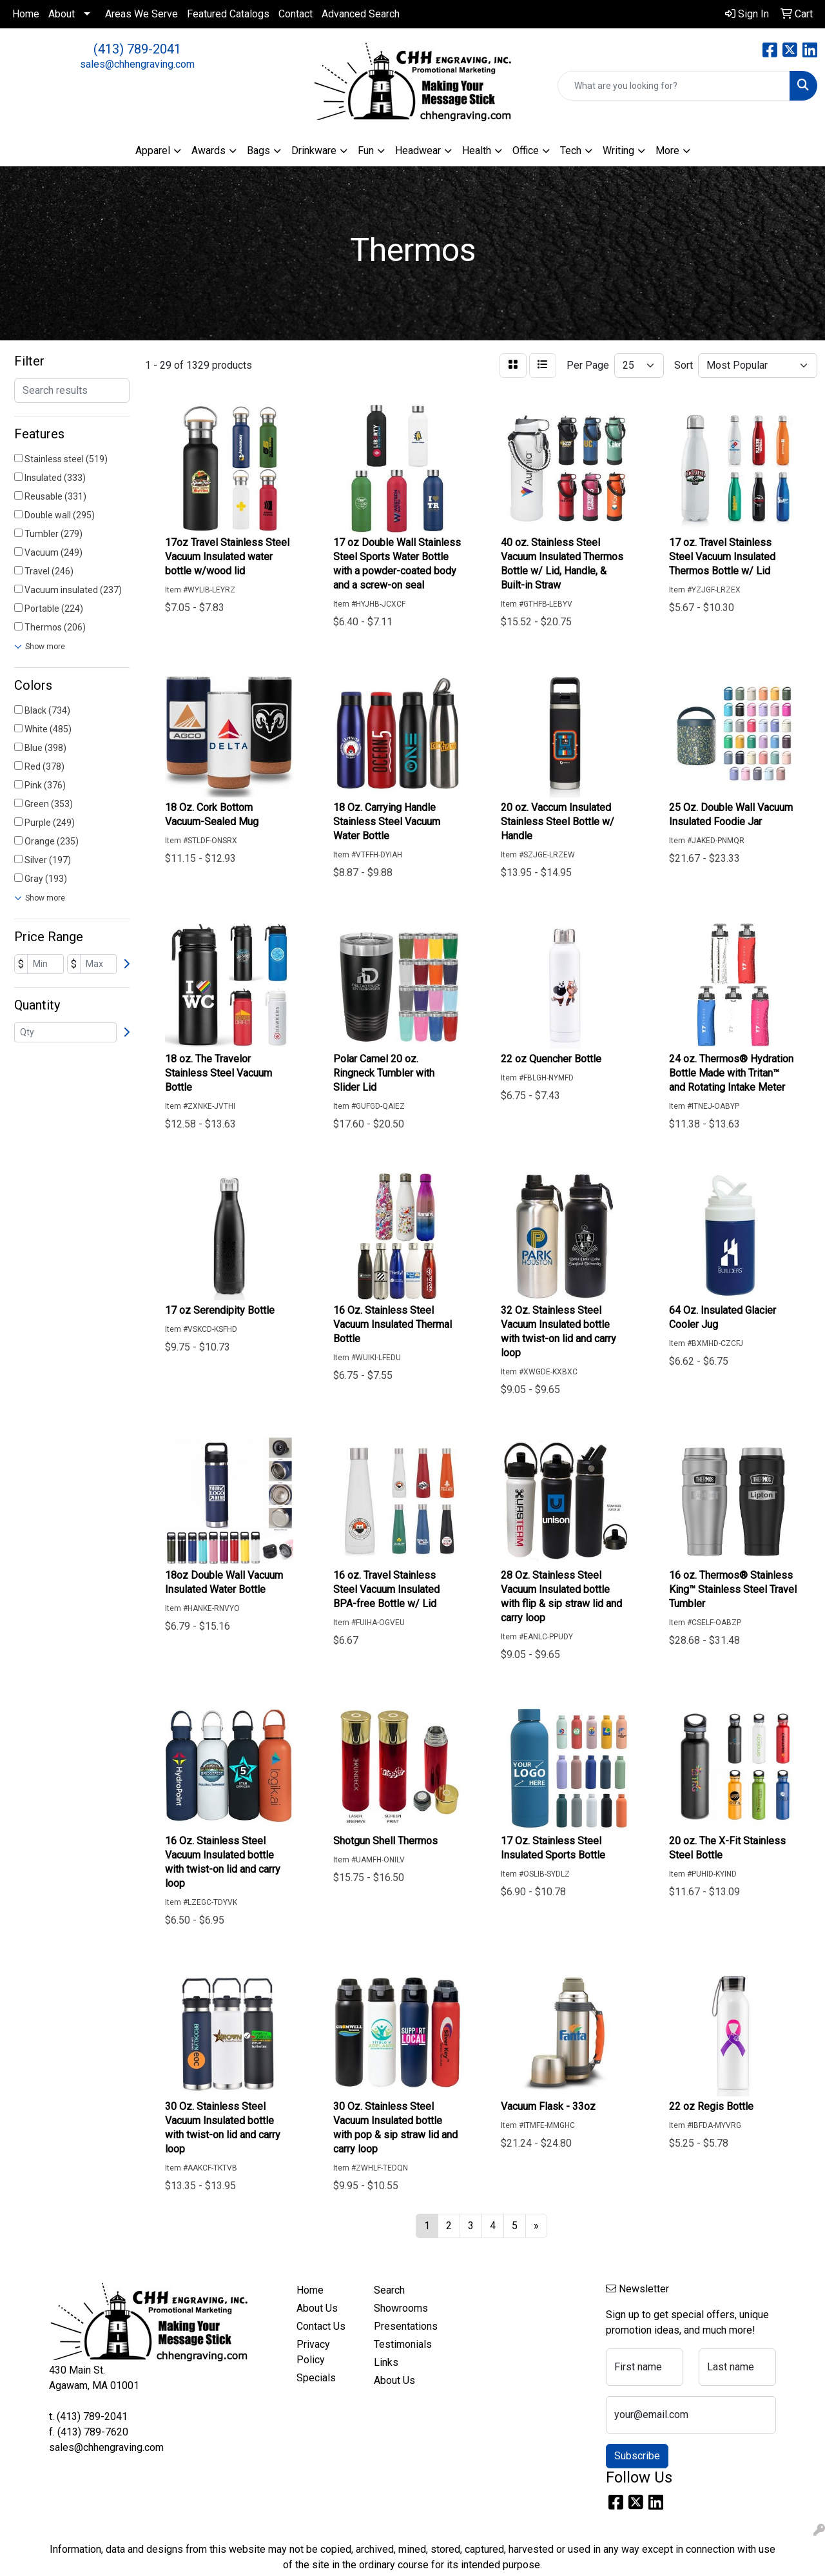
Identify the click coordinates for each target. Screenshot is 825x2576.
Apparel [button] (152, 150)
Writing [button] (618, 150)
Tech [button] (570, 150)
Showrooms (401, 2308)
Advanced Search (361, 14)
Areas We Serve (141, 14)
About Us (317, 2308)
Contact (295, 14)
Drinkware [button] (313, 150)
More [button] (667, 150)
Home (25, 14)
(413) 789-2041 (137, 49)
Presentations (405, 2326)
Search (389, 2290)
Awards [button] (208, 150)
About (61, 14)
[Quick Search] (674, 86)
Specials (316, 2378)
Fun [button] (366, 150)
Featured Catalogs (228, 14)
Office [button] (525, 150)
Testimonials (403, 2344)
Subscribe (637, 2456)
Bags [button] (258, 150)
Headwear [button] (418, 150)
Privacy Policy (313, 2352)
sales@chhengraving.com (137, 64)
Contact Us (320, 2326)
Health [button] (476, 150)
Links (386, 2362)
